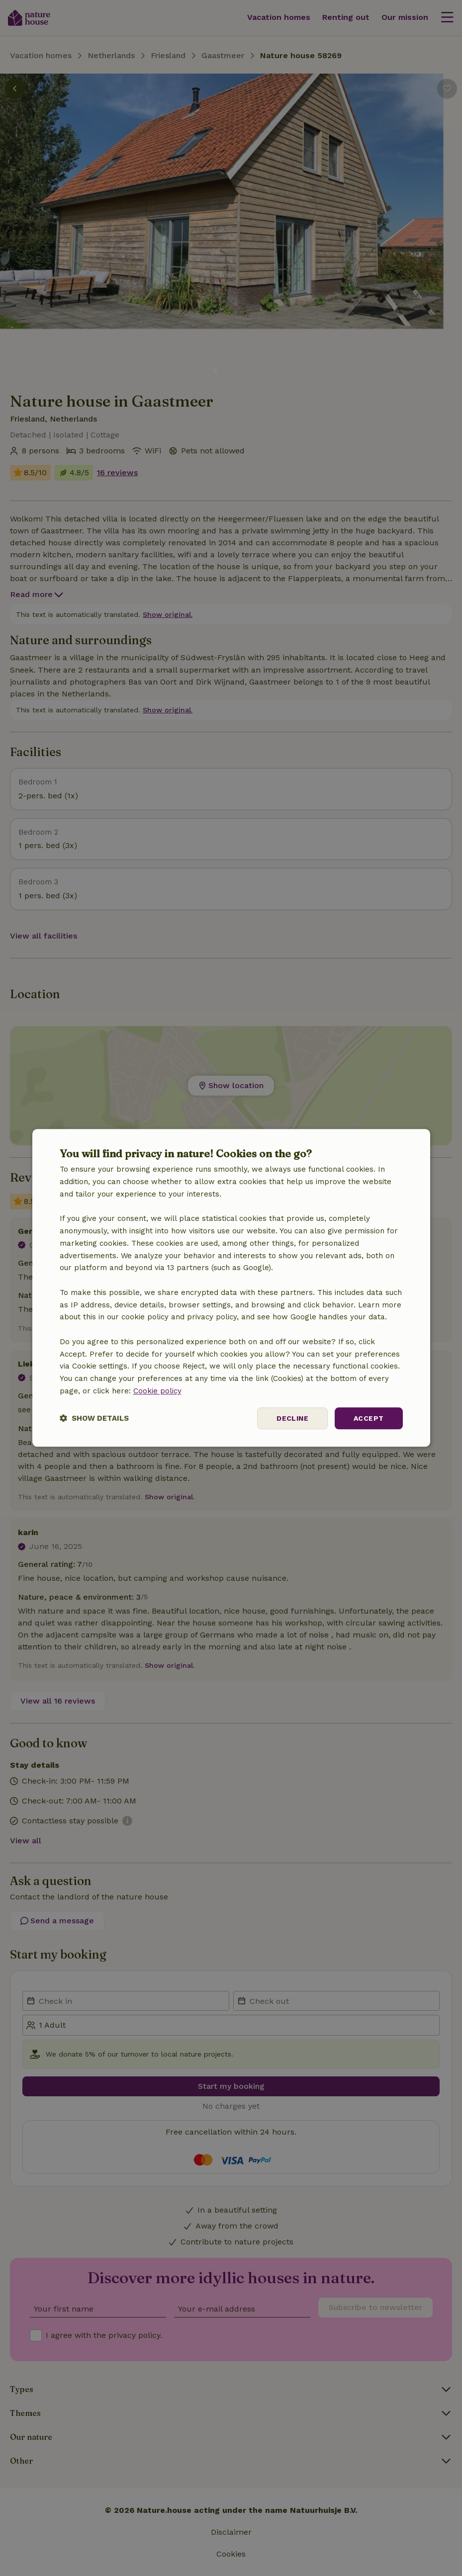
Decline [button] (292, 1418)
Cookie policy (157, 1390)
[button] (94, 1418)
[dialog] (231, 1288)
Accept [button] (368, 1418)
